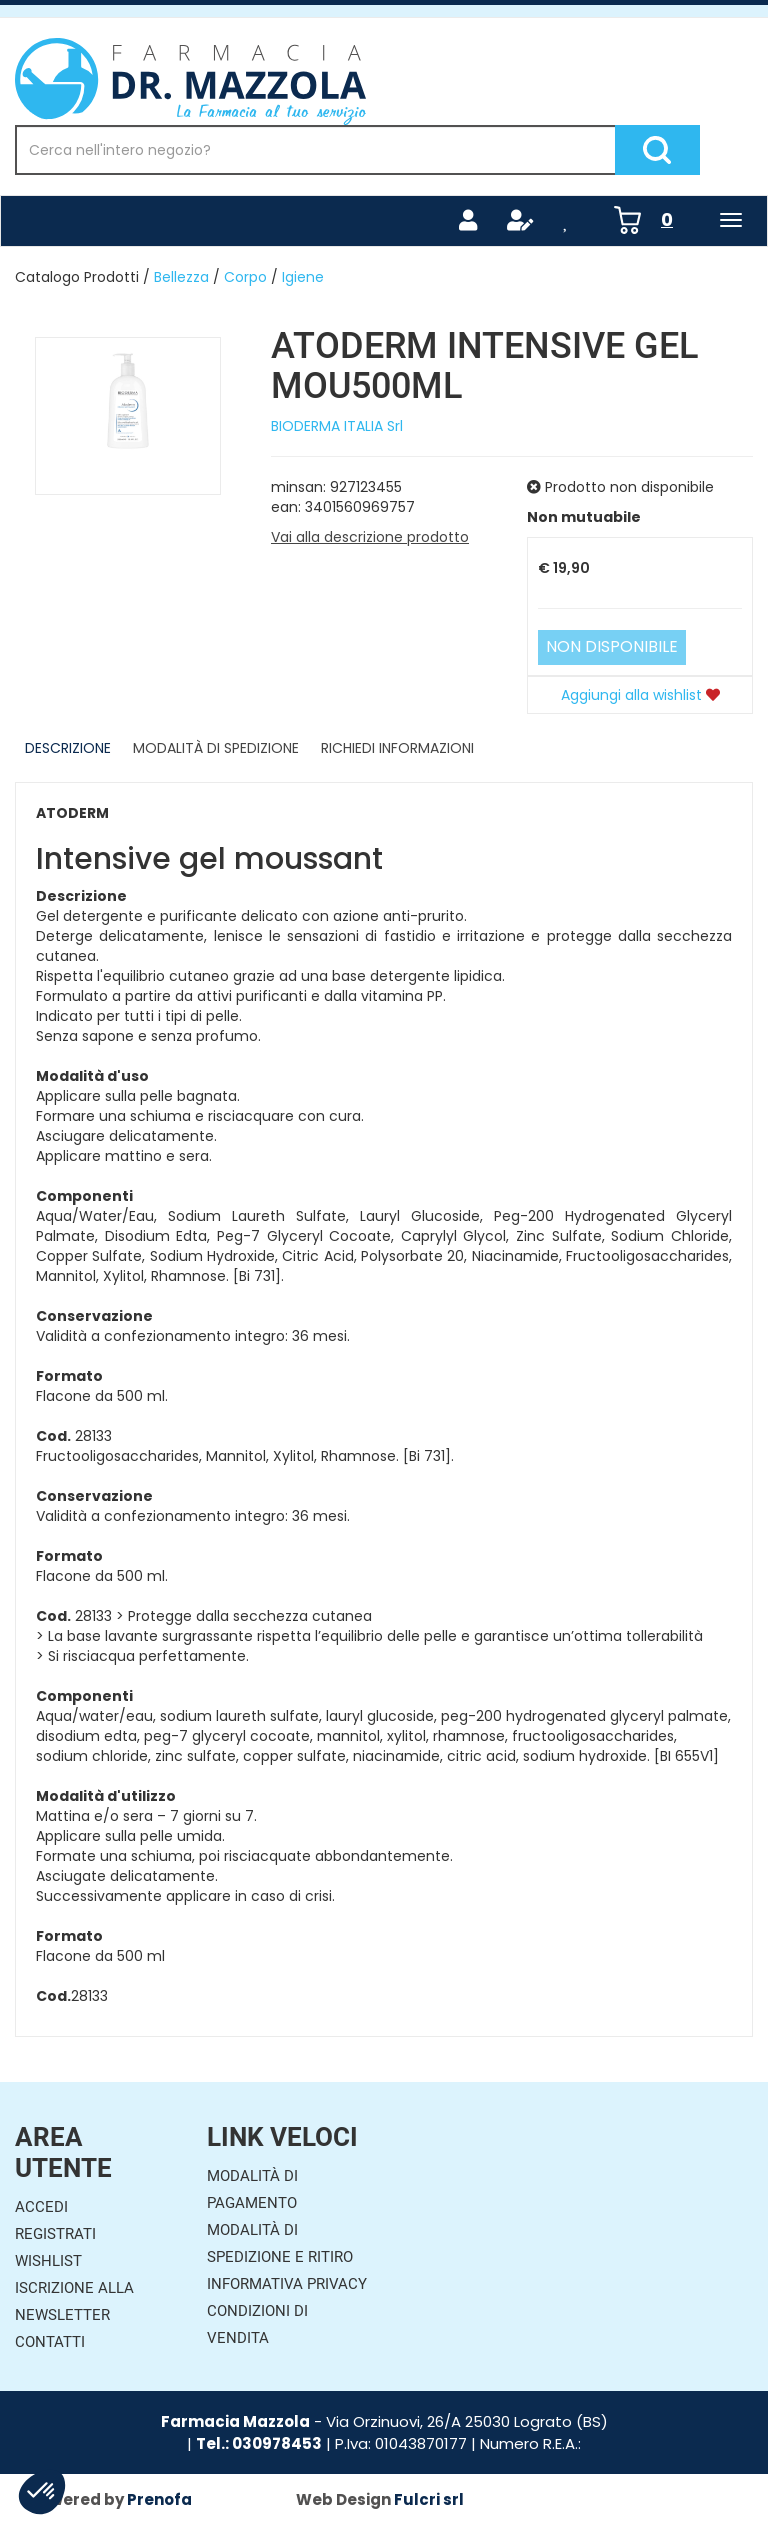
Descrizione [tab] (68, 748)
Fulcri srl (429, 2499)
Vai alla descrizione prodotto (370, 537)
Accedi (41, 2207)
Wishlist (48, 2261)
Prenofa (159, 2499)
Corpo (245, 277)
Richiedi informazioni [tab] (397, 748)
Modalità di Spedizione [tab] (216, 748)
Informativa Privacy (287, 2284)
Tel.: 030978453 (259, 2443)
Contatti (50, 2342)
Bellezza (181, 277)
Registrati (55, 2234)
